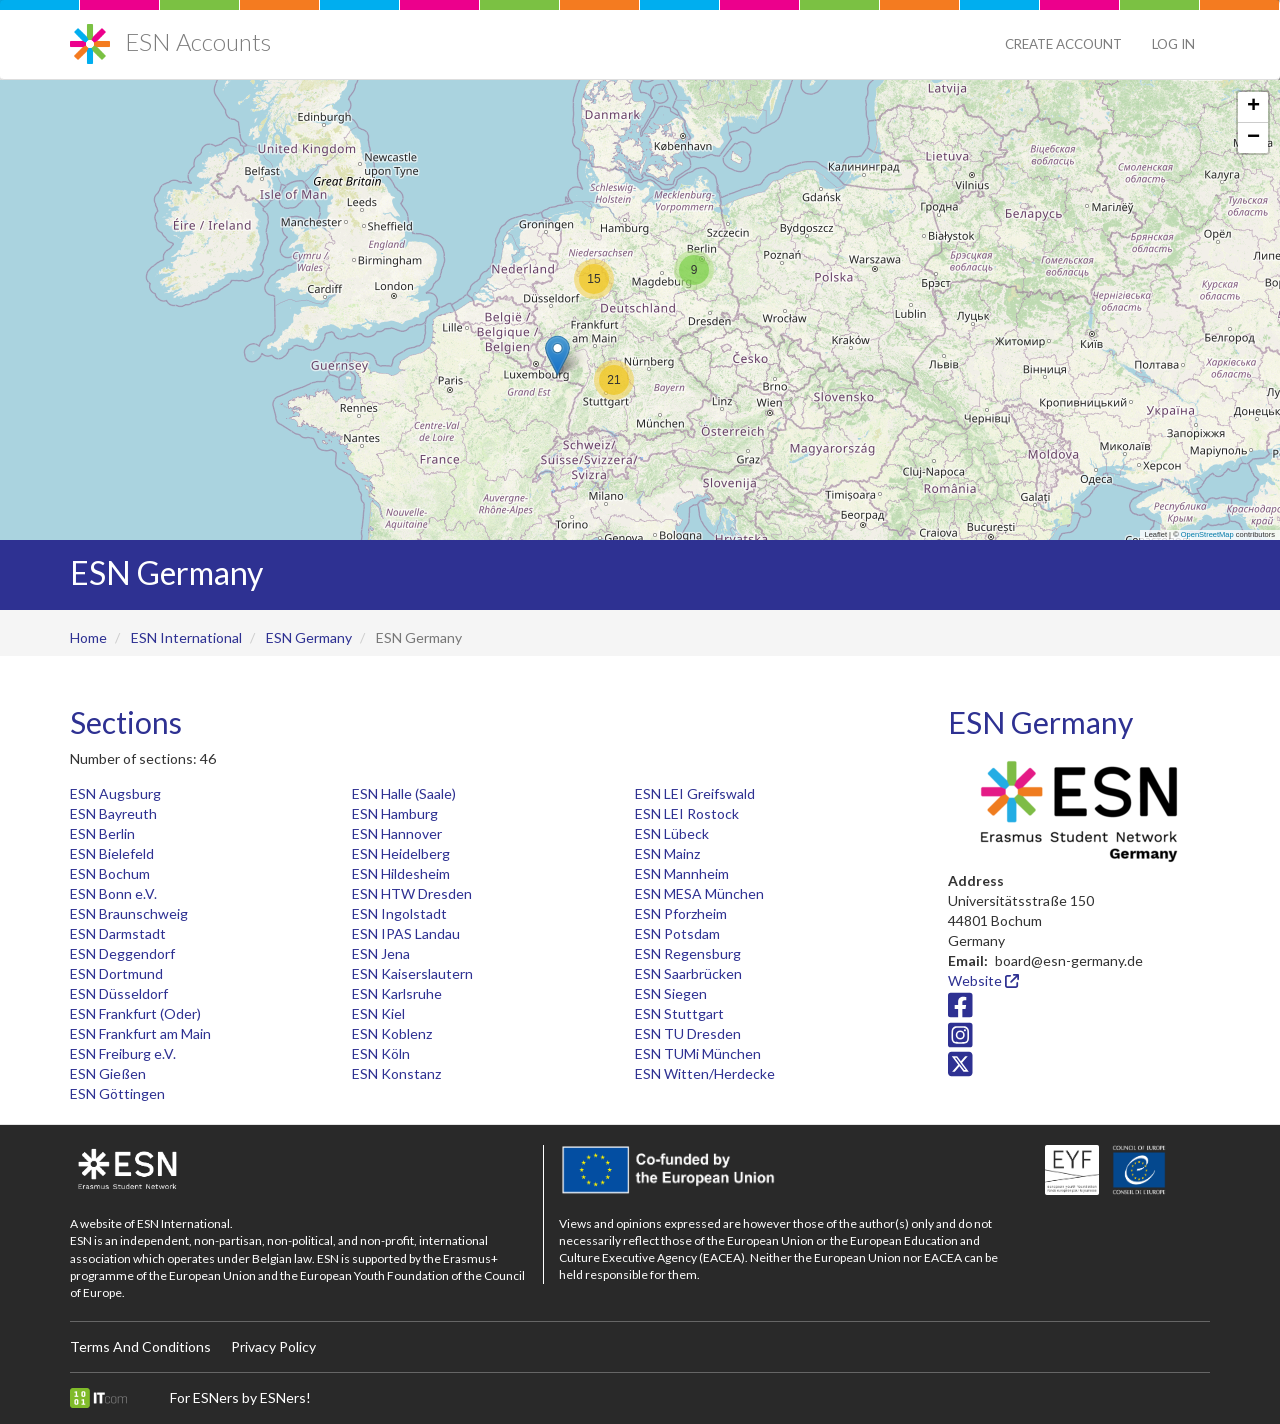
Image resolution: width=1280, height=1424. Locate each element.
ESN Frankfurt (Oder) (135, 1013)
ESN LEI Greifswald (695, 793)
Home (88, 637)
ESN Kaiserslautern (412, 973)
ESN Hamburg (395, 813)
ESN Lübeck (672, 833)
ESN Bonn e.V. (113, 893)
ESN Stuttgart (679, 1013)
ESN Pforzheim (681, 913)
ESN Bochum (110, 873)
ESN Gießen (108, 1073)
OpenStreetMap (1207, 534)
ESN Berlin (102, 833)
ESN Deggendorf (122, 953)
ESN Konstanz (396, 1073)
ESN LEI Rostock (687, 813)
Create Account (1063, 44)
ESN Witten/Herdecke (705, 1073)
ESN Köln (381, 1053)
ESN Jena (381, 953)
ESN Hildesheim (401, 873)
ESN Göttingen (117, 1093)
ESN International (186, 637)
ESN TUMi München (698, 1053)
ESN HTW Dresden (412, 893)
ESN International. (185, 1223)
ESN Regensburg (688, 953)
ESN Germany (309, 637)
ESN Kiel (378, 1013)
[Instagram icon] (960, 1039)
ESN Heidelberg (401, 853)
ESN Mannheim (682, 873)
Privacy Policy (273, 1346)
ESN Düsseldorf (119, 993)
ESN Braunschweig (129, 913)
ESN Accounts (198, 41)
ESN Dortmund (116, 973)
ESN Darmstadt (118, 933)
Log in (1173, 44)
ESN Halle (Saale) (404, 793)
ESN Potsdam (677, 933)
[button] (557, 355)
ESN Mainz (667, 853)
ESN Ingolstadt (399, 913)
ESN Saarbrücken (688, 973)
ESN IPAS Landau (406, 933)
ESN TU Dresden (688, 1033)
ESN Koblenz (392, 1033)
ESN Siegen (671, 993)
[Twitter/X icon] (960, 1069)
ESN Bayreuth (113, 813)
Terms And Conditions (140, 1346)
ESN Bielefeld (112, 853)
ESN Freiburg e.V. (123, 1053)
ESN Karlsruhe (397, 993)
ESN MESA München (699, 893)
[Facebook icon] (960, 1010)
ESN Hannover (397, 833)
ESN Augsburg (115, 793)
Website (983, 980)
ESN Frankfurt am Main (140, 1033)
